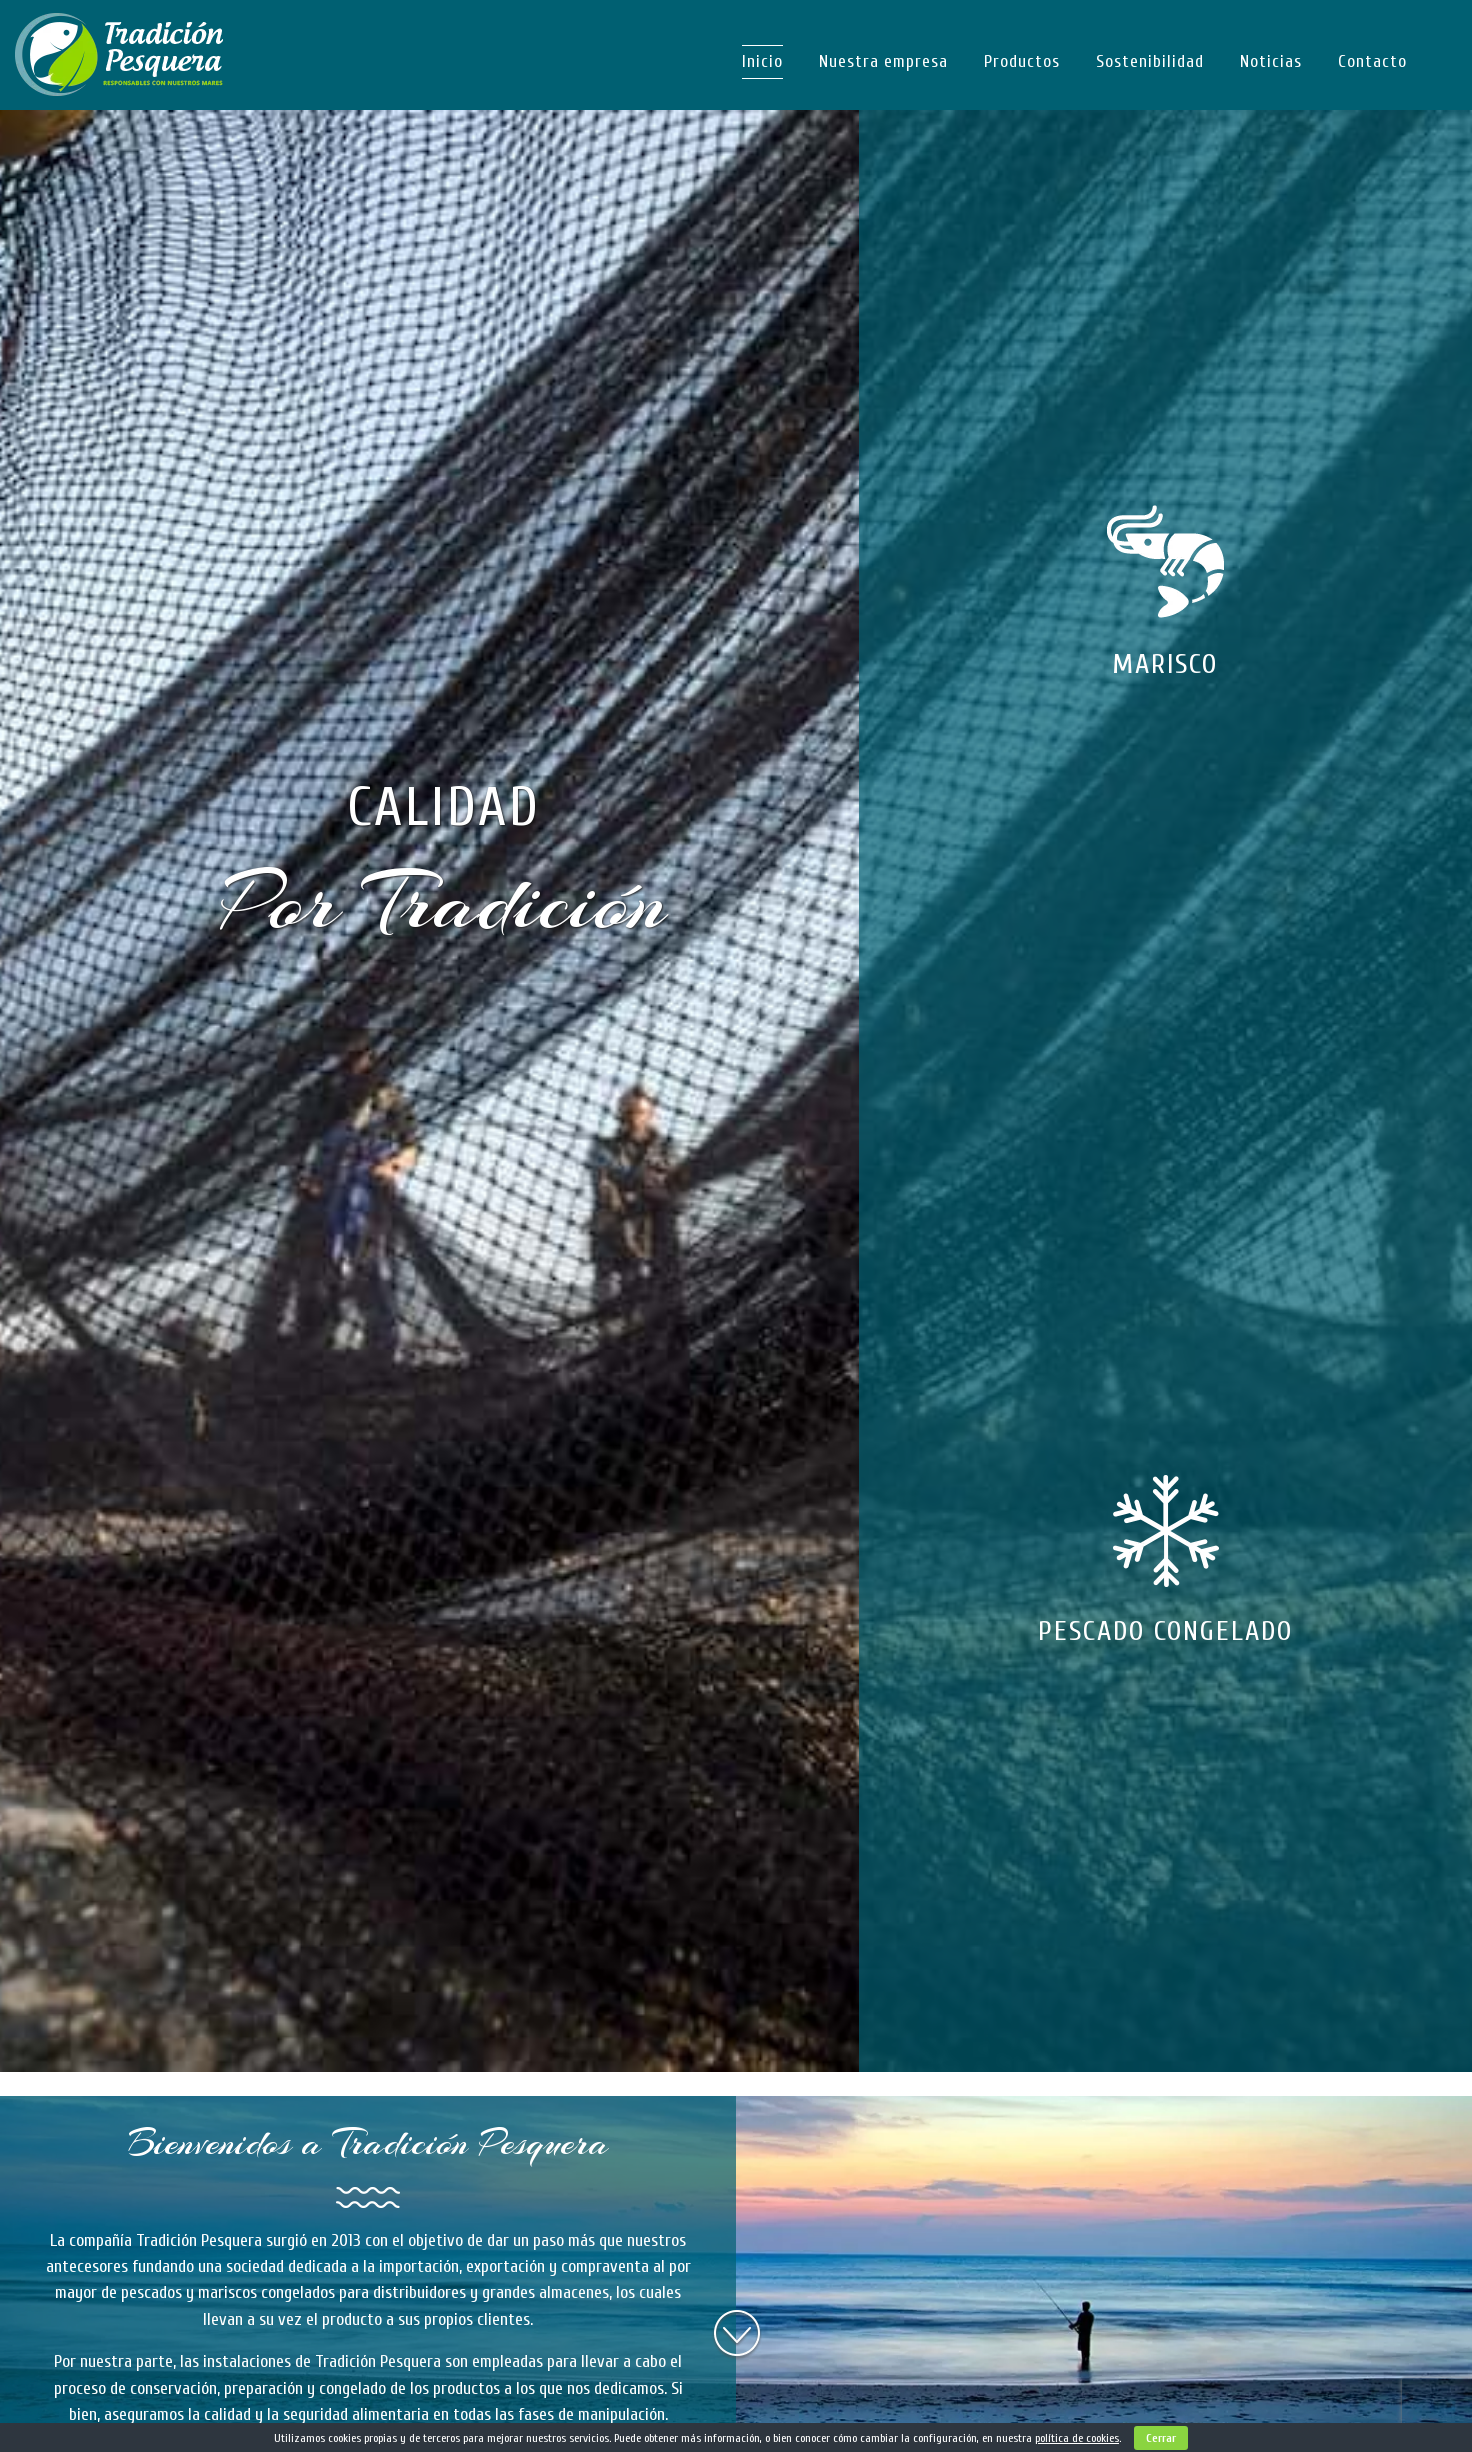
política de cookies (1077, 2438)
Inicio (762, 61)
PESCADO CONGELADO (1165, 1631)
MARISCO (1165, 664)
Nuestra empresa (883, 61)
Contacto (1372, 61)
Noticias (1271, 61)
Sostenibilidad (1150, 61)
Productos (1022, 61)
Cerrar (1161, 2438)
